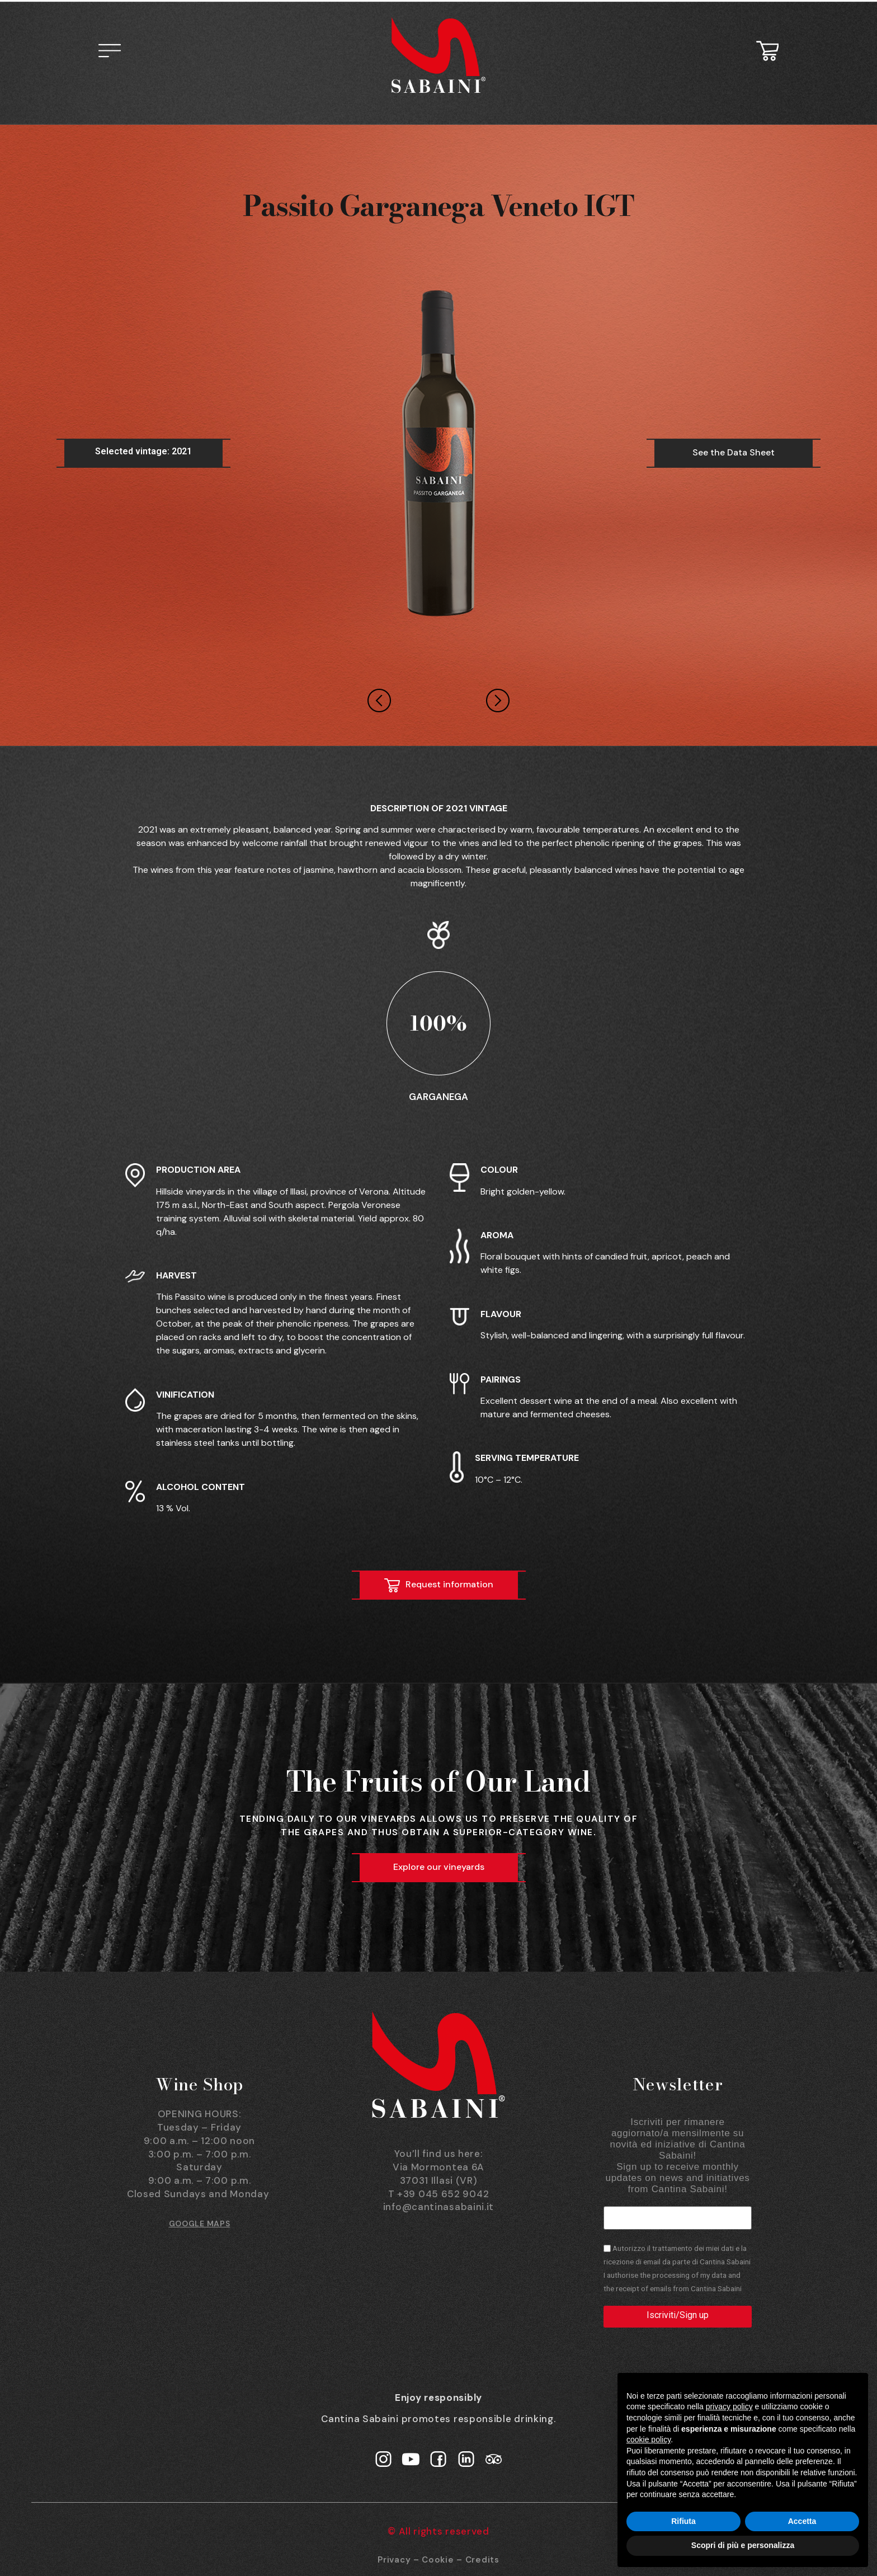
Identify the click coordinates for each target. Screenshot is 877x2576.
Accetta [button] (802, 2521)
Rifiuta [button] (683, 2521)
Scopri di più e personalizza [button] (742, 2545)
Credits (482, 2559)
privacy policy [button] (729, 2406)
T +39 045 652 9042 (438, 2194)
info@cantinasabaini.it (438, 2207)
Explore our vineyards (438, 1867)
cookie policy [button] (648, 2439)
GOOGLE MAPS (199, 2223)
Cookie (438, 2559)
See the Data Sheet (733, 452)
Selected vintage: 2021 (143, 451)
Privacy (394, 2559)
